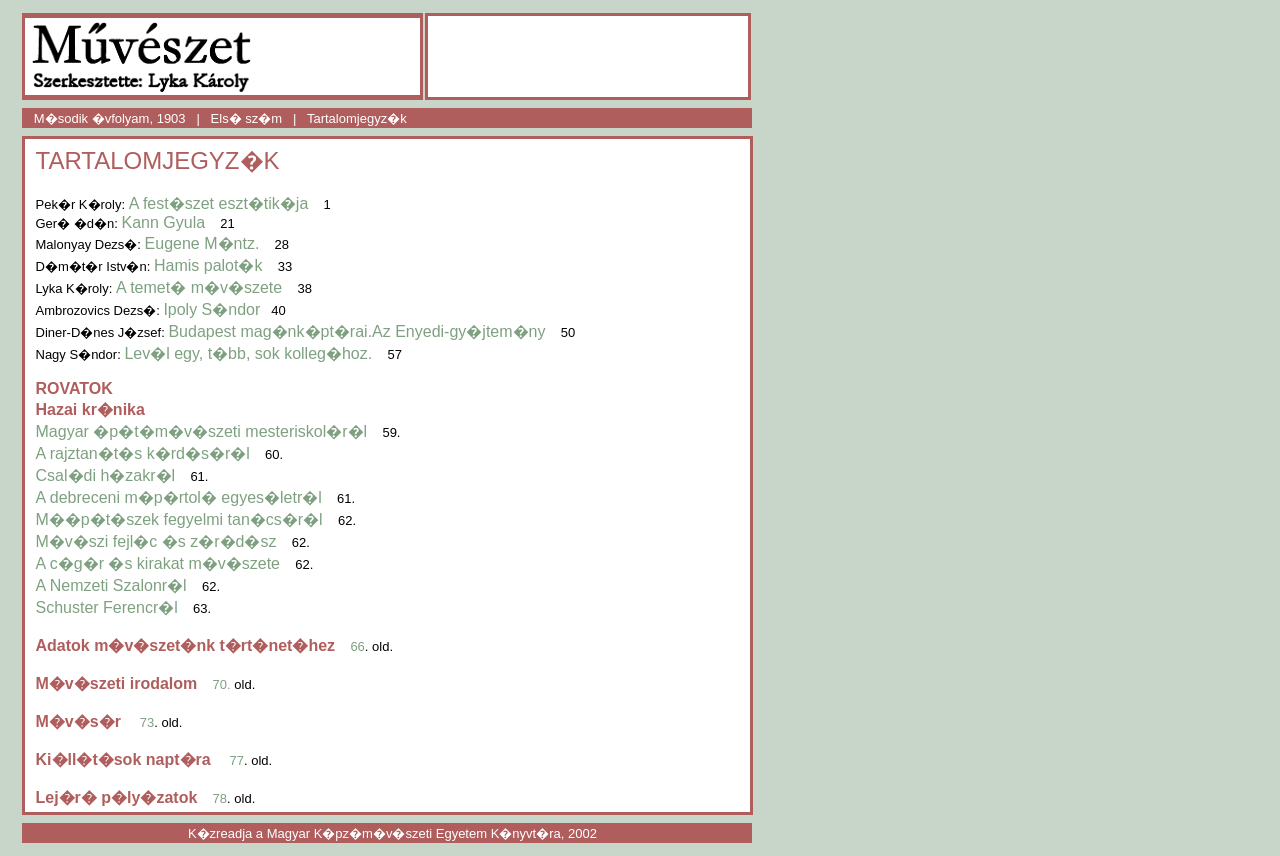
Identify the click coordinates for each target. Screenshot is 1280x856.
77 (237, 760)
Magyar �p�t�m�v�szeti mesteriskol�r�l (202, 431)
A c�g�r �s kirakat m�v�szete (158, 563)
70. (222, 684)
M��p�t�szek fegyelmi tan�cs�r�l (179, 519)
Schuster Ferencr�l (107, 607)
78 (220, 798)
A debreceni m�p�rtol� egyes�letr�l (179, 497)
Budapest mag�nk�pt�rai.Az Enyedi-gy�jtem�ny (356, 331)
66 (357, 646)
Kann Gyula (163, 222)
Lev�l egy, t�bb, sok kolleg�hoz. (248, 353)
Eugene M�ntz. (202, 243)
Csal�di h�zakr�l (106, 475)
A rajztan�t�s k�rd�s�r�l (143, 453)
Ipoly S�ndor (211, 309)
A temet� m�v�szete (201, 287)
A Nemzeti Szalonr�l (111, 585)
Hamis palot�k (208, 265)
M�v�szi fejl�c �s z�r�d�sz (156, 541)
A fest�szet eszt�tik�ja (219, 203)
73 (147, 722)
